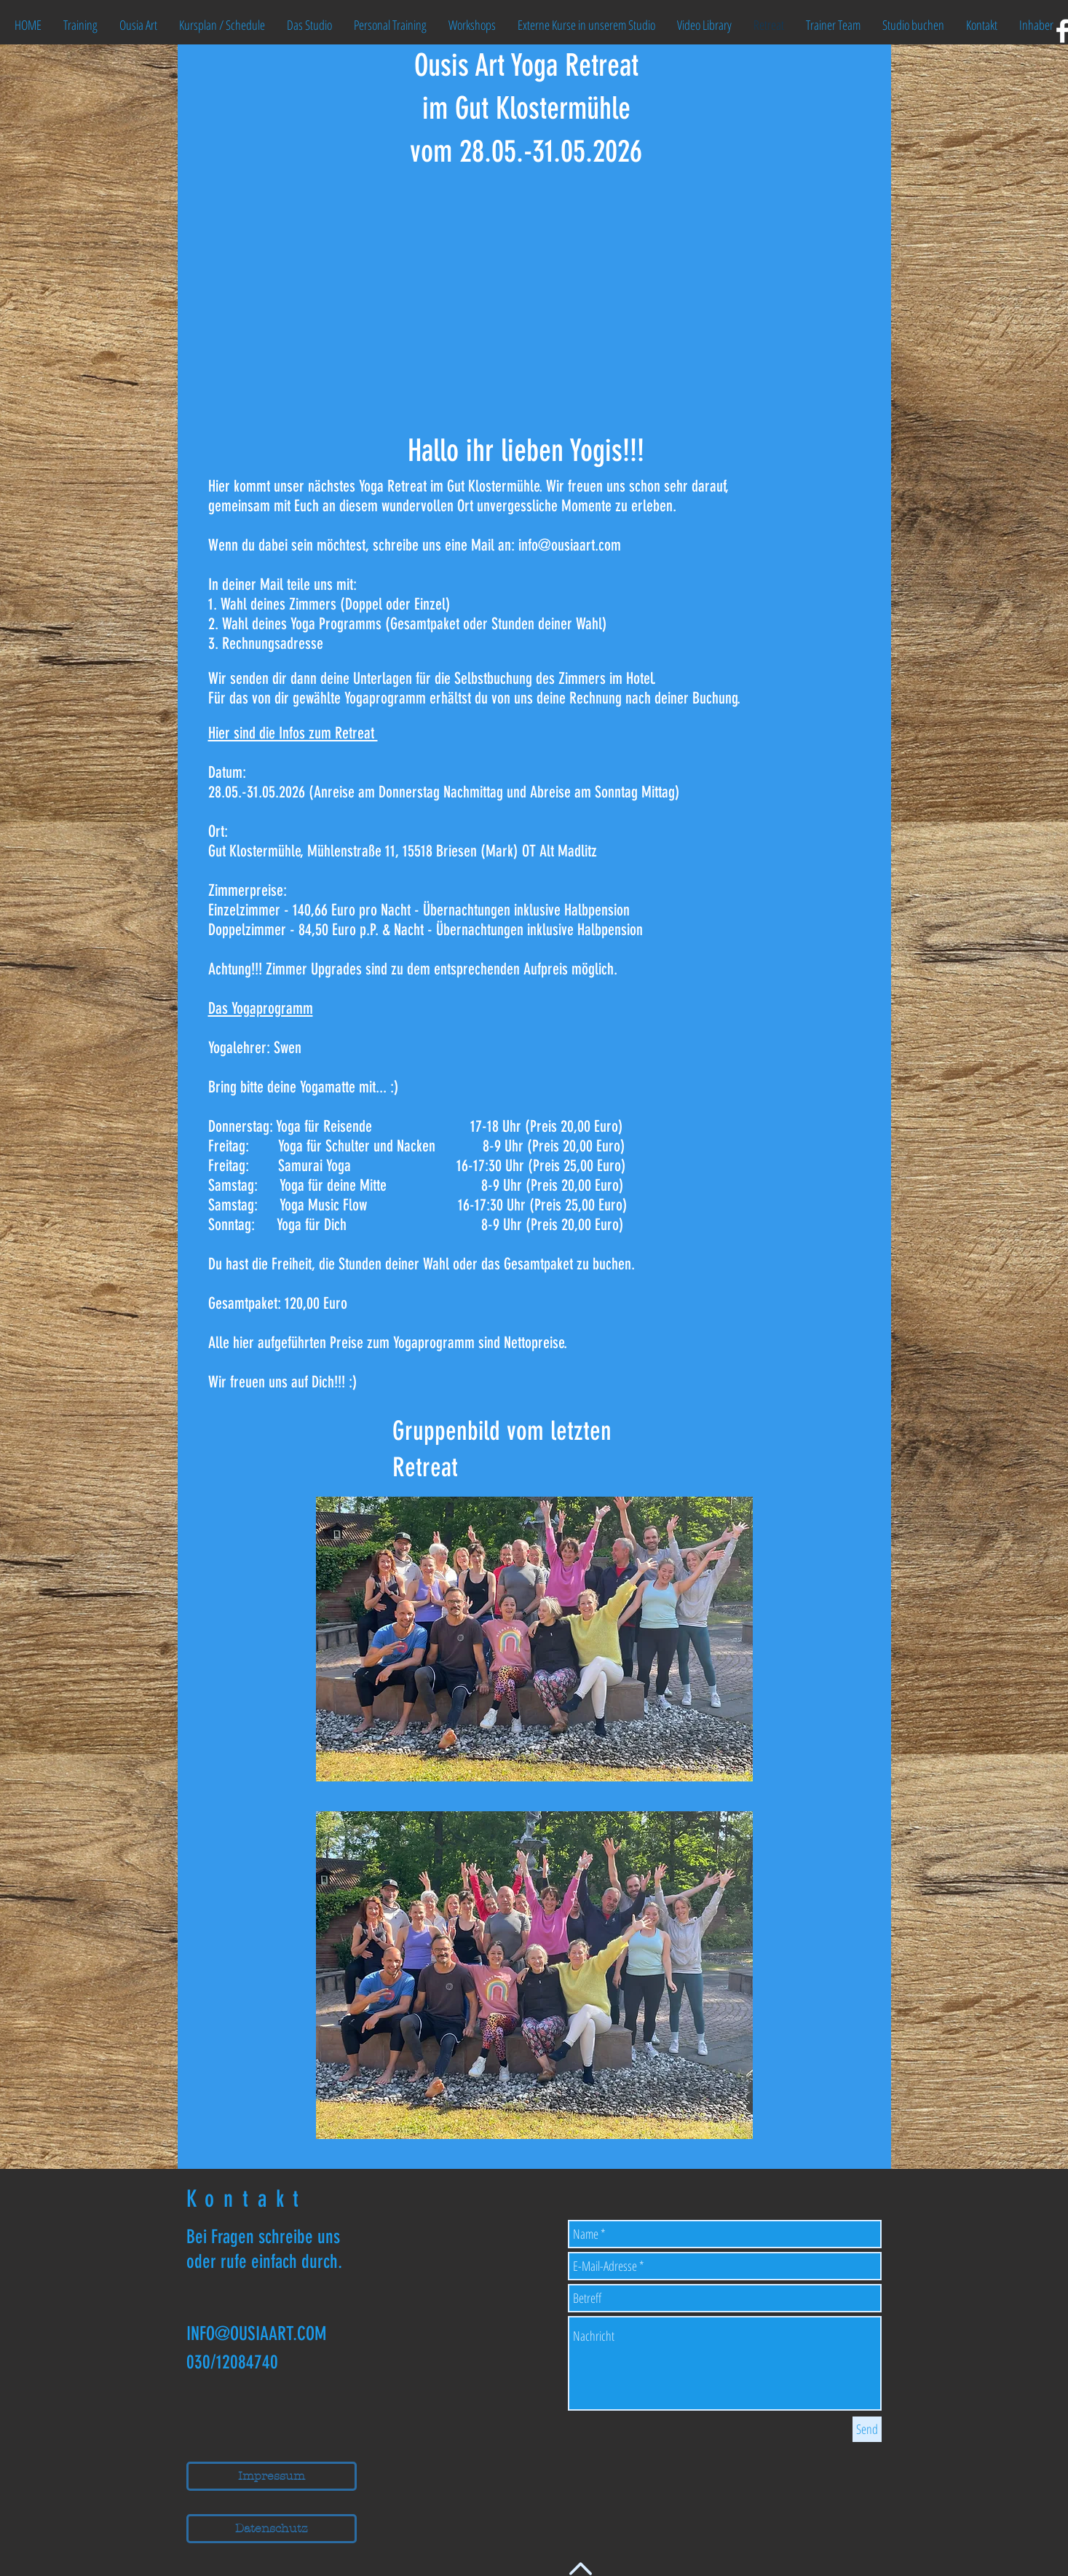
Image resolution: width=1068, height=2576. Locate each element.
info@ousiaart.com (569, 545)
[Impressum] (271, 2476)
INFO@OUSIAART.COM (256, 2334)
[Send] (867, 2429)
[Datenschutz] (271, 2528)
